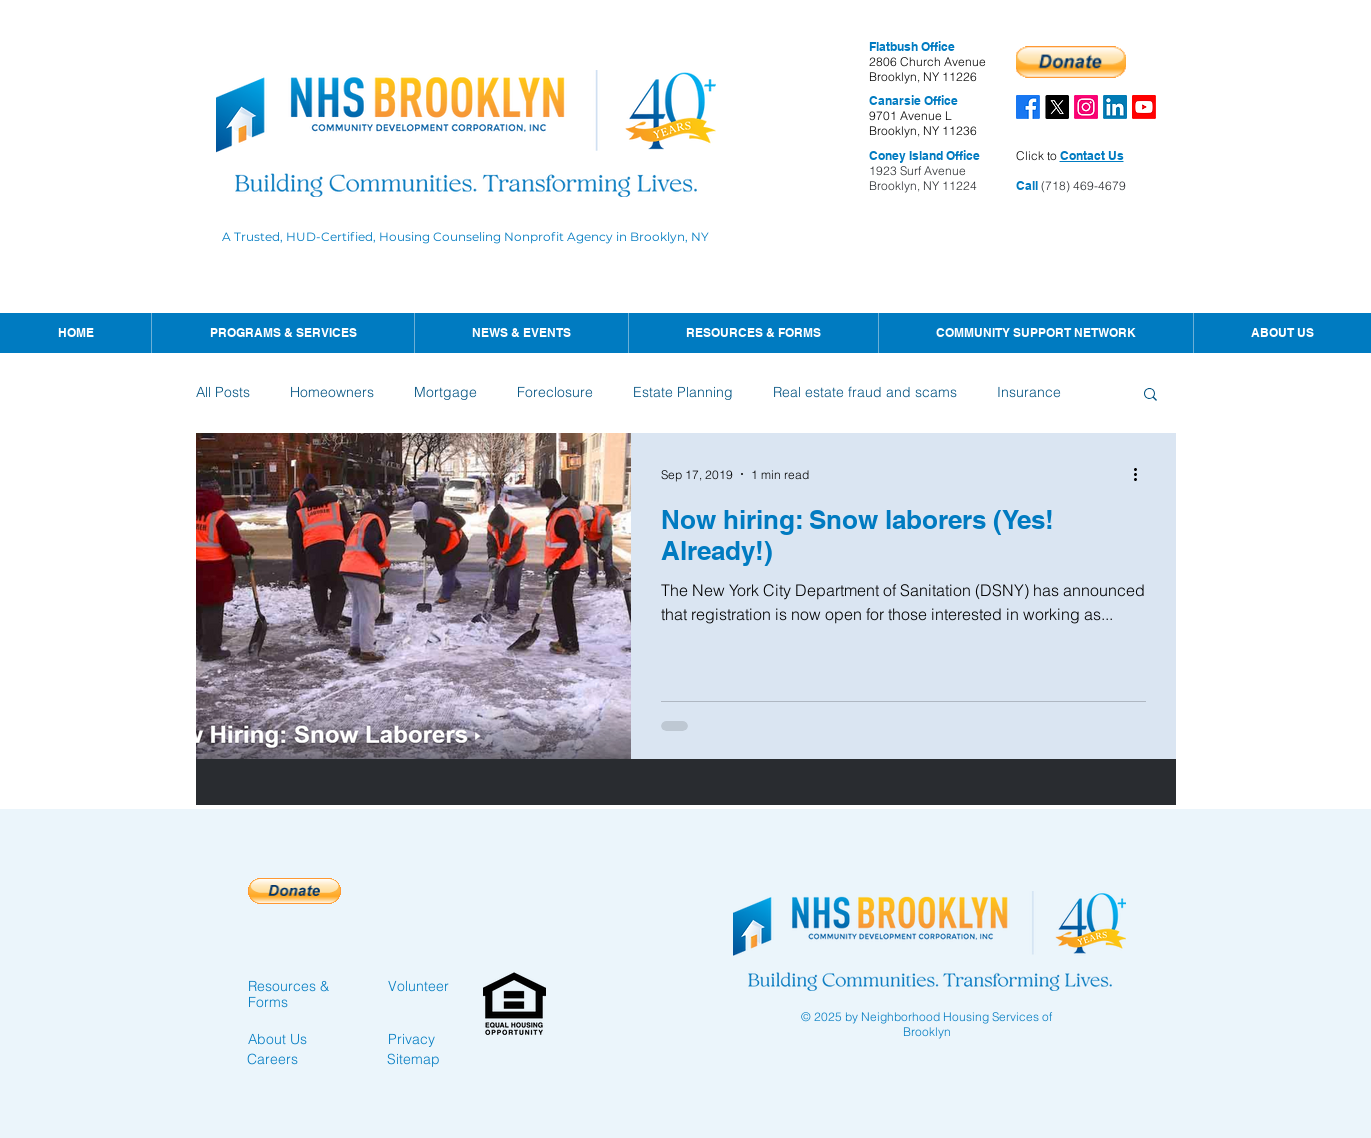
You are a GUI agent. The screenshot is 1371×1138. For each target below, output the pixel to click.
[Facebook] (1028, 107)
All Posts (223, 392)
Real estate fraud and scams (865, 392)
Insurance (1029, 392)
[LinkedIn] (1115, 107)
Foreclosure (555, 392)
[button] (521, 333)
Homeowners (332, 392)
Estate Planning (683, 392)
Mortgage (445, 392)
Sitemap (413, 1059)
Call (1027, 185)
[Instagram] (1086, 107)
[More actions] (1143, 474)
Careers (272, 1059)
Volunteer (418, 986)
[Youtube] (1144, 107)
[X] (1057, 107)
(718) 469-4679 (1082, 185)
